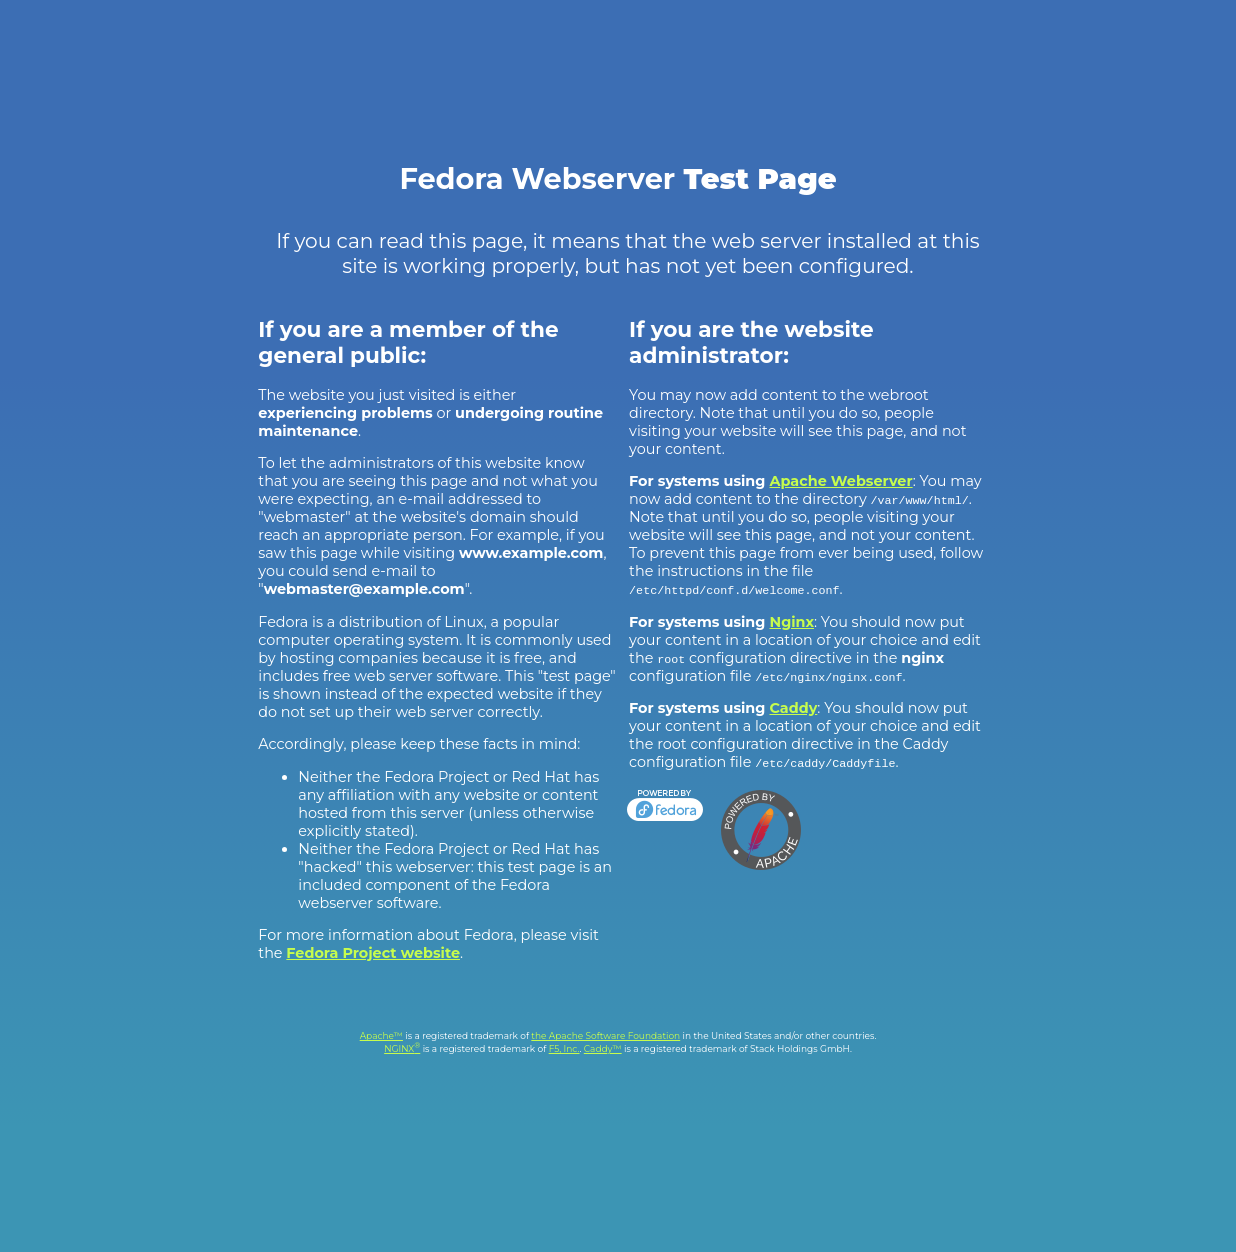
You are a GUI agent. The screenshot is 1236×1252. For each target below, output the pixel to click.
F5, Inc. (564, 1048)
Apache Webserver (841, 481)
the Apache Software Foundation (605, 1035)
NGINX (402, 1048)
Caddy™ (603, 1048)
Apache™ (381, 1035)
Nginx (792, 622)
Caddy (794, 708)
